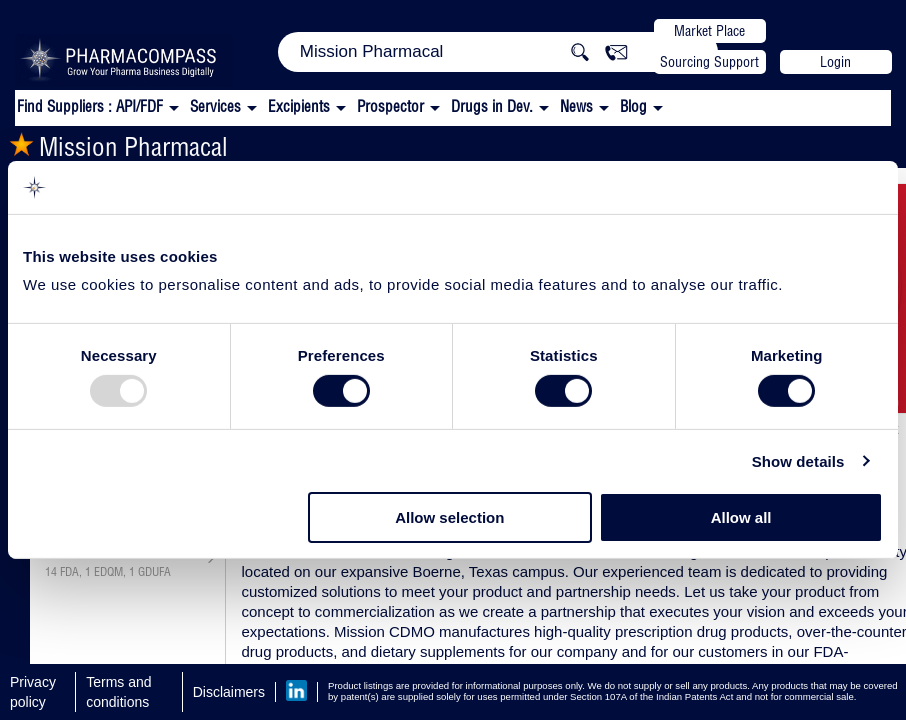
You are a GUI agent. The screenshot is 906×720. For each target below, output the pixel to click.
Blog (633, 106)
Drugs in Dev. (492, 106)
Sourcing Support (709, 62)
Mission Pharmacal (118, 146)
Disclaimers (229, 692)
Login (835, 62)
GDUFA (154, 572)
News (576, 106)
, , (108, 572)
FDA (69, 572)
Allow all (741, 517)
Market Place (709, 31)
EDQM (108, 572)
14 (51, 572)
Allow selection (449, 517)
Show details (798, 461)
